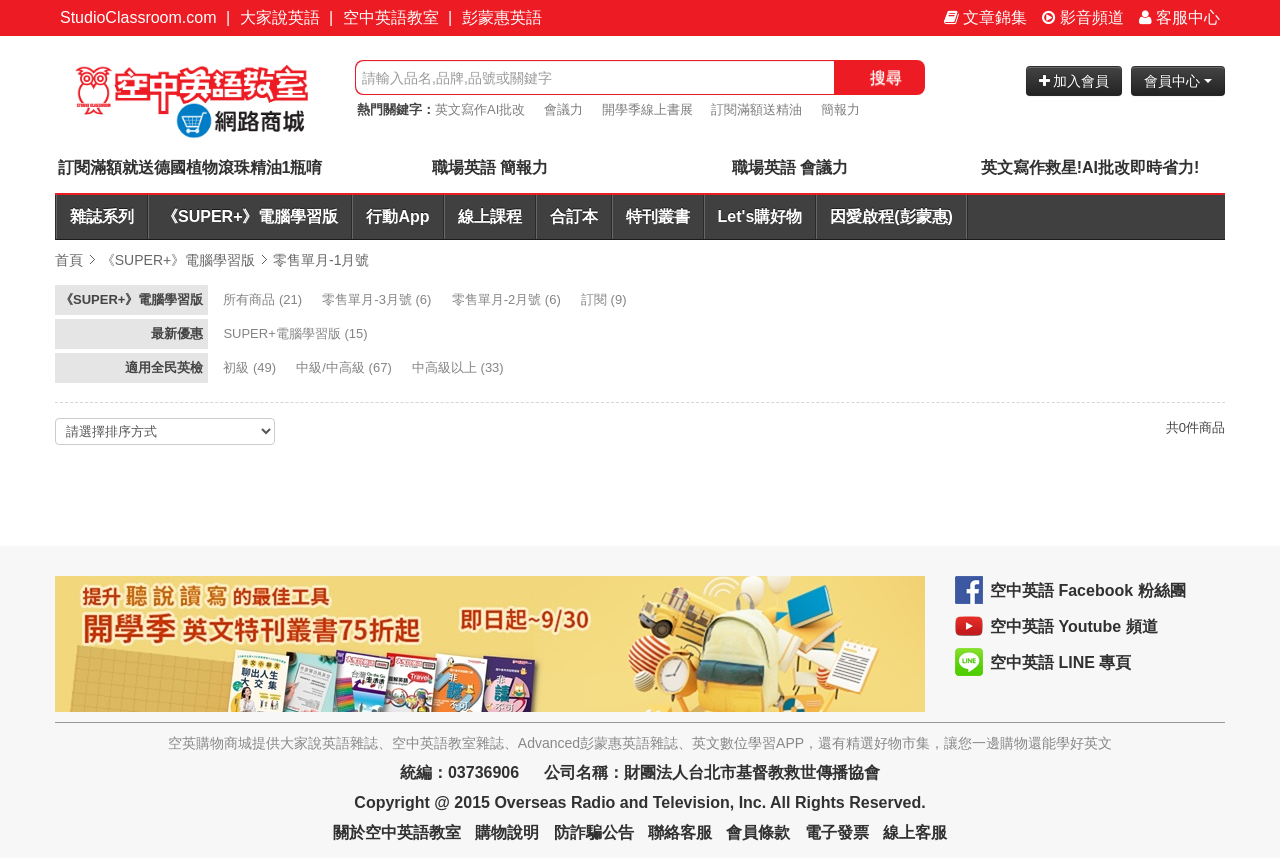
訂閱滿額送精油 (756, 109)
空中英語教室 (391, 17)
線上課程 (490, 216)
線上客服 (915, 832)
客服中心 (1179, 17)
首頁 (69, 260)
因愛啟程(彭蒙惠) (891, 216)
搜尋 (886, 77)
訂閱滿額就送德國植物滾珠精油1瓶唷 (190, 167)
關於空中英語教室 (397, 832)
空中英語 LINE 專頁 (1060, 662)
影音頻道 (1083, 17)
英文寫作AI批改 (480, 109)
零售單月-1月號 (321, 260)
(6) (378, 299)
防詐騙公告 (594, 832)
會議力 (563, 109)
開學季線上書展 (647, 109)
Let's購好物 (760, 216)
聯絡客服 (680, 832)
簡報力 (840, 109)
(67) (345, 367)
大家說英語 (280, 17)
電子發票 (837, 832)
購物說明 (507, 832)
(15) (297, 333)
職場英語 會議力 (790, 167)
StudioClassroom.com (138, 17)
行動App (397, 216)
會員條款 (758, 832)
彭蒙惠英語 (502, 17)
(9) (605, 299)
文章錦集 (985, 17)
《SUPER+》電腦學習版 (250, 216)
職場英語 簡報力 (490, 167)
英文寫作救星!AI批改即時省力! (1090, 167)
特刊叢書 (658, 216)
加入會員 (1074, 81)
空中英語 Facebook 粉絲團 (1088, 590)
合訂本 (574, 216)
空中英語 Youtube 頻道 (1074, 626)
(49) (251, 367)
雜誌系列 (102, 216)
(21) (264, 299)
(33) (459, 367)
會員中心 (1178, 81)
